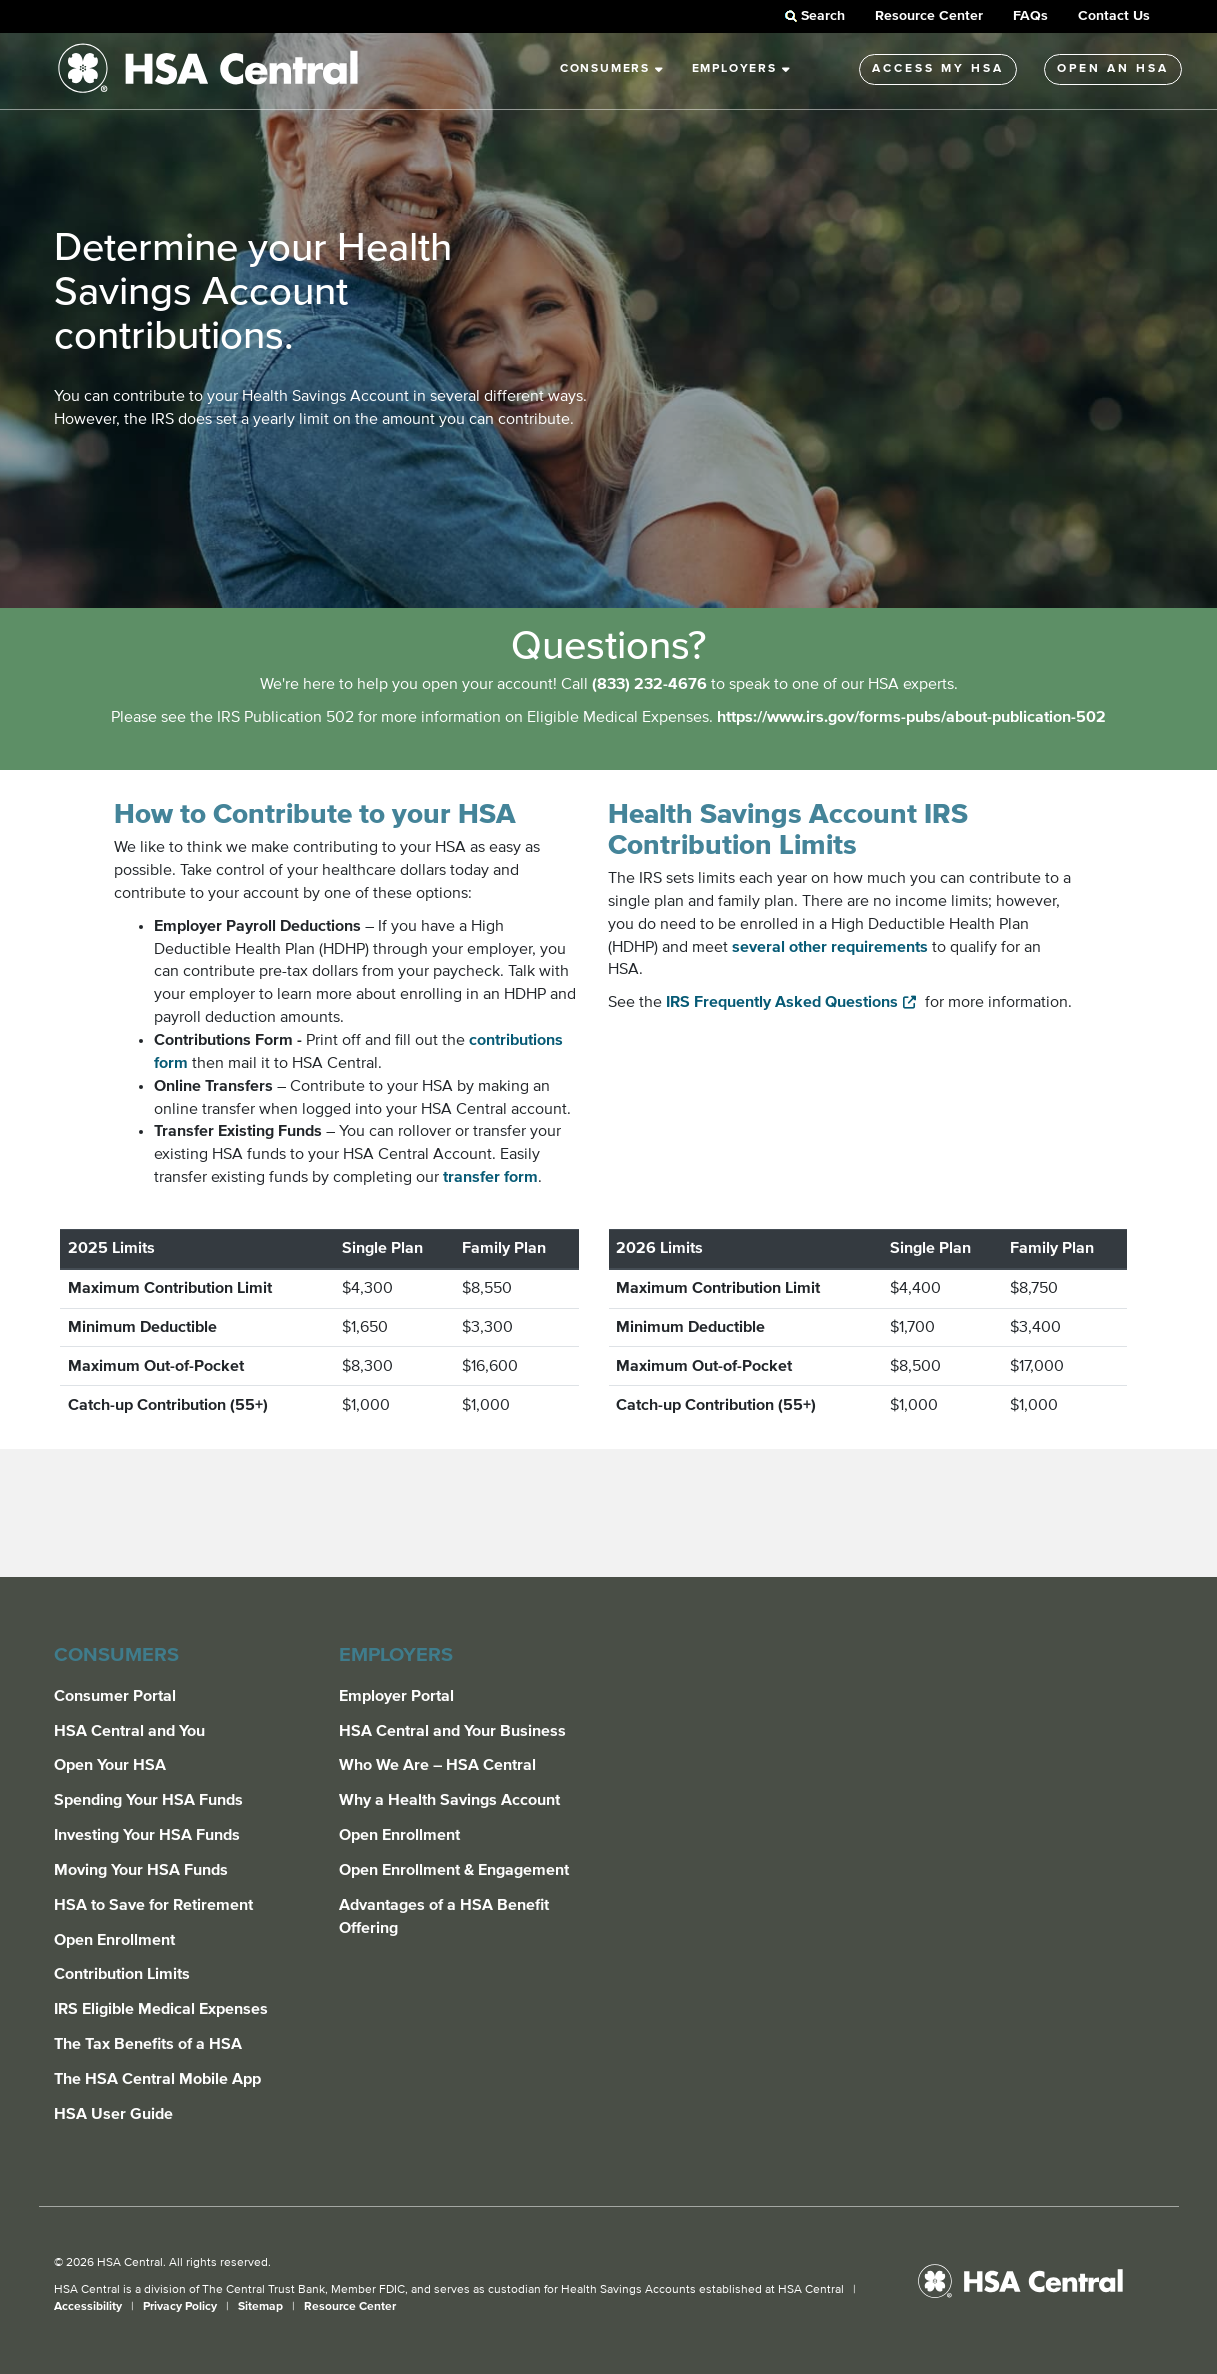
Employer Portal (396, 1696)
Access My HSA (938, 69)
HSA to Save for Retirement (153, 1905)
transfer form (490, 1177)
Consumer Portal (115, 1696)
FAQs (1030, 16)
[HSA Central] (1036, 2281)
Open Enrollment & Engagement (454, 1870)
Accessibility (89, 2307)
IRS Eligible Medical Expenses (161, 2009)
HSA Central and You (129, 1731)
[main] (608, 805)
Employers (742, 69)
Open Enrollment (114, 1940)
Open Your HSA (110, 1765)
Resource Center (929, 16)
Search (814, 16)
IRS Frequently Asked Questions (782, 1002)
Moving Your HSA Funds (141, 1870)
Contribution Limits (122, 1974)
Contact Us (1114, 16)
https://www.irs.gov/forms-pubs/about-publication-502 (911, 717)
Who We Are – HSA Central (437, 1765)
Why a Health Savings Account (449, 1800)
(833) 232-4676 (649, 684)
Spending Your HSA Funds (148, 1800)
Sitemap (262, 2307)
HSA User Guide (113, 2114)
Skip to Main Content (0, 23)
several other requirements (830, 947)
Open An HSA (1113, 69)
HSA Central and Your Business (452, 1731)
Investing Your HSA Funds (147, 1835)
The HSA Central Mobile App (157, 2079)
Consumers (612, 69)
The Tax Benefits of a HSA (148, 2044)
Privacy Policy (181, 2307)
